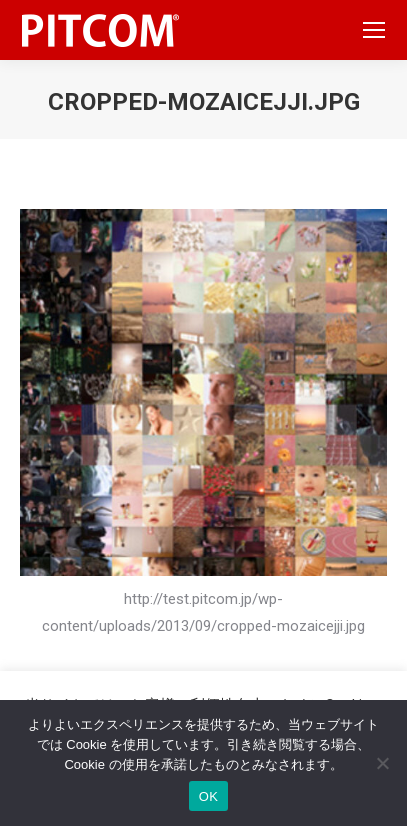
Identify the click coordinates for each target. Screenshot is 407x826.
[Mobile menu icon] (374, 30)
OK (208, 796)
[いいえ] (382, 763)
